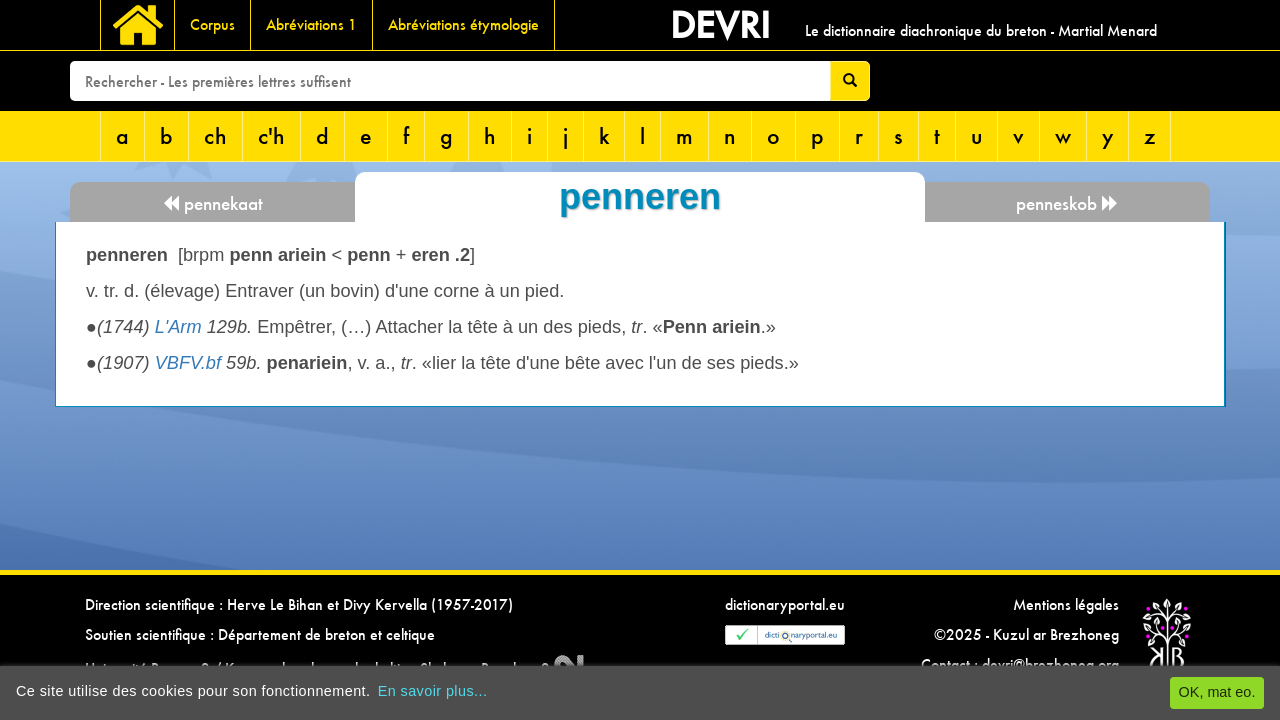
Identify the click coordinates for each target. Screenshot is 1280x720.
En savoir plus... (433, 691)
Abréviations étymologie (463, 24)
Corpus (212, 24)
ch (215, 135)
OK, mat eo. (1217, 692)
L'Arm (178, 327)
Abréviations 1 (311, 24)
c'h (271, 135)
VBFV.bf (188, 363)
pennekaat (212, 203)
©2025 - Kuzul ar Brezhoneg (1026, 634)
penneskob (1067, 203)
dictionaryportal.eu (785, 604)
